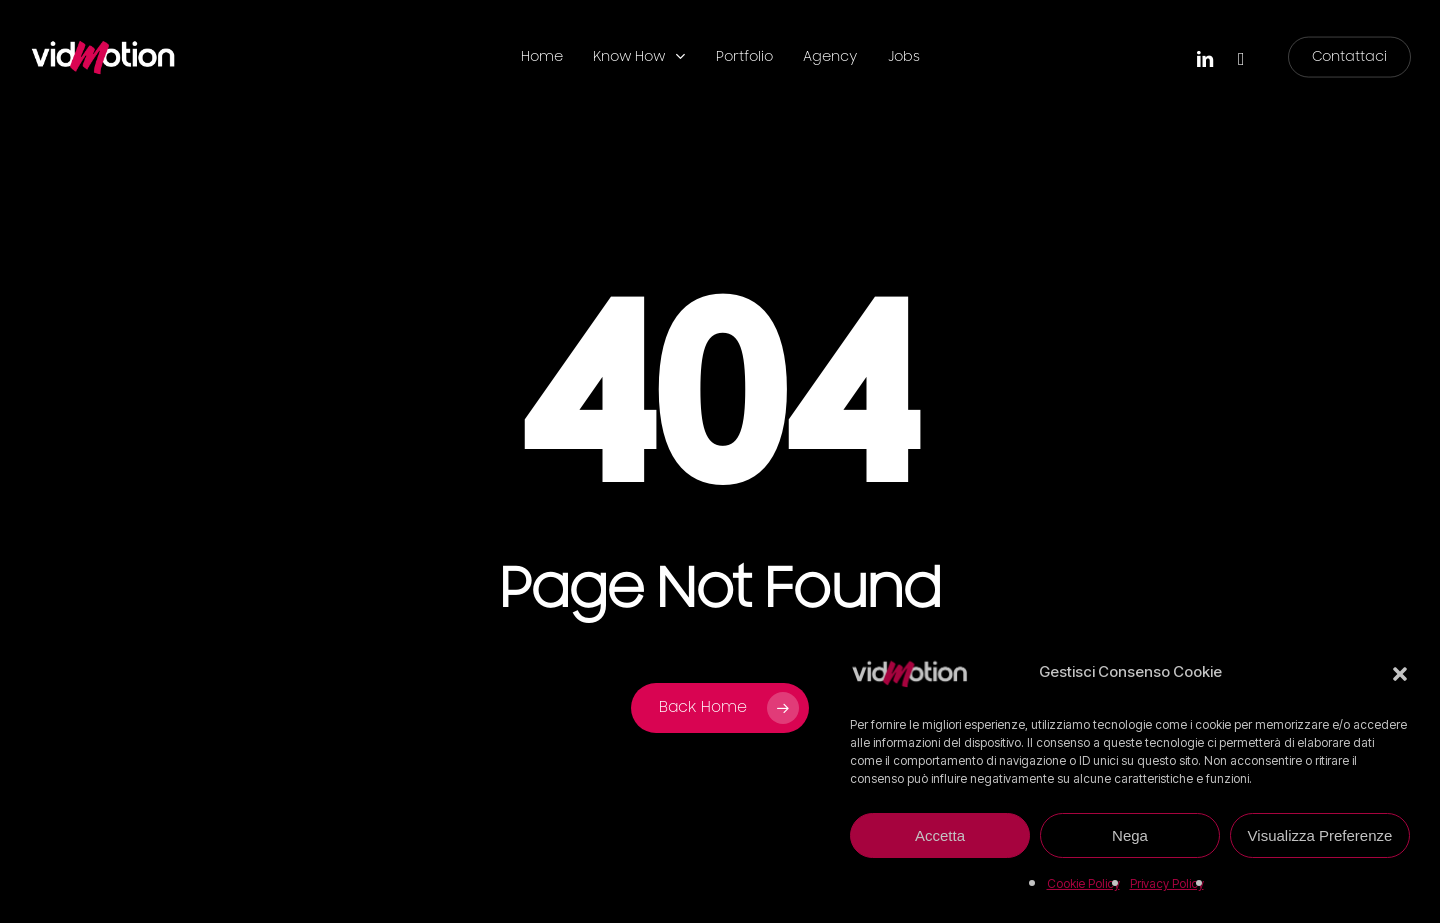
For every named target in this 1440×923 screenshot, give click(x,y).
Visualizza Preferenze (1320, 835)
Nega (1130, 835)
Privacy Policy (1167, 883)
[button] (1400, 672)
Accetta (940, 835)
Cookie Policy (1083, 883)
